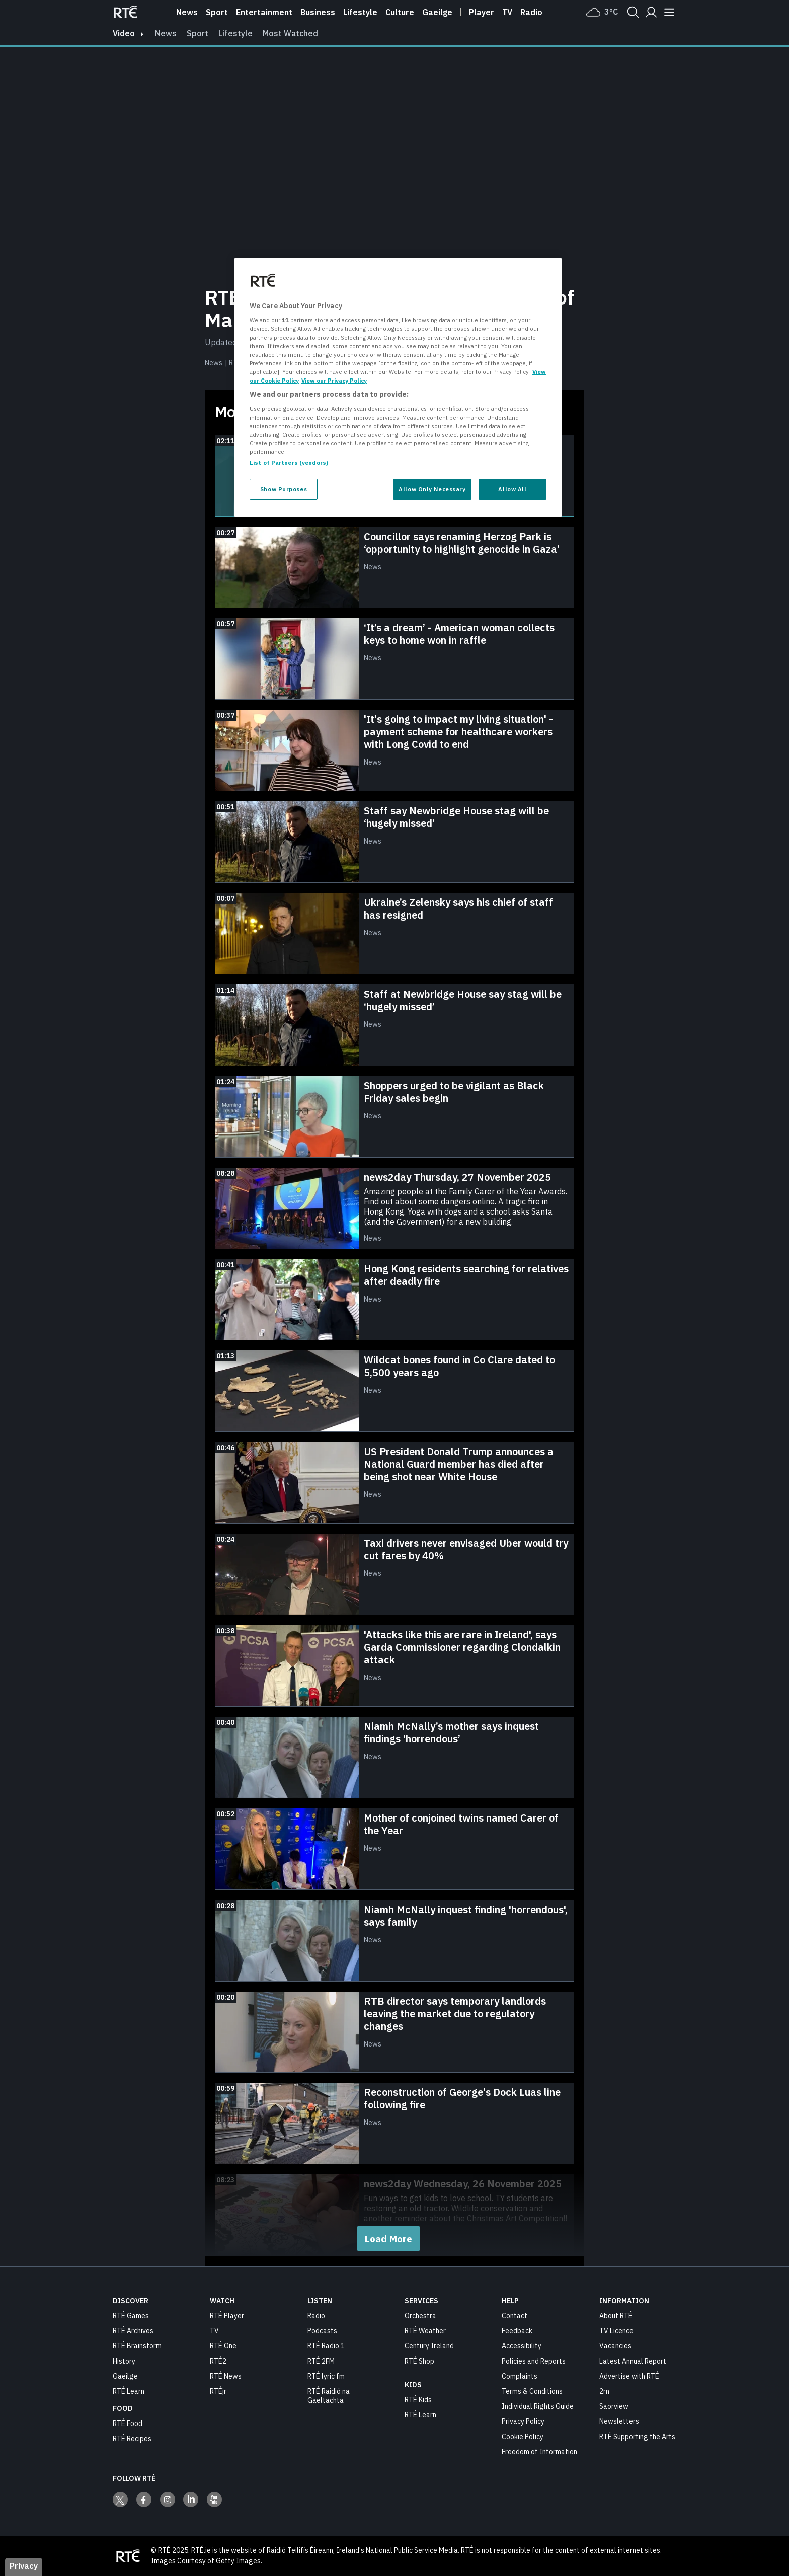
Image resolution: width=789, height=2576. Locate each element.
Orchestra (420, 2315)
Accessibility (521, 2346)
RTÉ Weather (425, 2330)
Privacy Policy (523, 2421)
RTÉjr (218, 2391)
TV (214, 2330)
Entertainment (264, 12)
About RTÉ (616, 2315)
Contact (514, 2315)
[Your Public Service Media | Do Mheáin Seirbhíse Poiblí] (128, 2556)
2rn (604, 2391)
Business (317, 12)
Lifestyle (360, 12)
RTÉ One (223, 2346)
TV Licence (616, 2330)
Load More (388, 2238)
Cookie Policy (522, 2436)
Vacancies (615, 2346)
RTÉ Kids (418, 2399)
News (187, 12)
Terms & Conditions (532, 2391)
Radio (531, 12)
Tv (507, 12)
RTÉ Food (127, 2423)
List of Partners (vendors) (289, 462)
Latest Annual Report (632, 2361)
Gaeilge (437, 12)
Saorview (613, 2406)
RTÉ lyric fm (326, 2376)
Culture (399, 12)
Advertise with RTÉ (629, 2376)
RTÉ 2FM (321, 2361)
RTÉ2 (218, 2361)
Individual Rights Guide (538, 2406)
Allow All (512, 489)
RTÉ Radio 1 (326, 2346)
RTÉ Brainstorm (137, 2346)
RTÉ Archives (133, 2330)
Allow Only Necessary (432, 489)
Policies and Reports (534, 2361)
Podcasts (322, 2330)
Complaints (519, 2376)
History (124, 2361)
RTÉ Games (131, 2315)
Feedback (517, 2330)
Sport (217, 12)
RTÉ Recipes (132, 2438)
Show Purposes (283, 489)
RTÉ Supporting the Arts (637, 2436)
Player (481, 12)
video (124, 33)
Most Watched (290, 33)
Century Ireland (429, 2346)
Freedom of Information (539, 2451)
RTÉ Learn (128, 2391)
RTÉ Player (227, 2315)
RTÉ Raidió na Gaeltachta (328, 2396)
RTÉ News (226, 2376)
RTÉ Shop (419, 2361)
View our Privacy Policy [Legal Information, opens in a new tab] (334, 380)
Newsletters (619, 2421)
